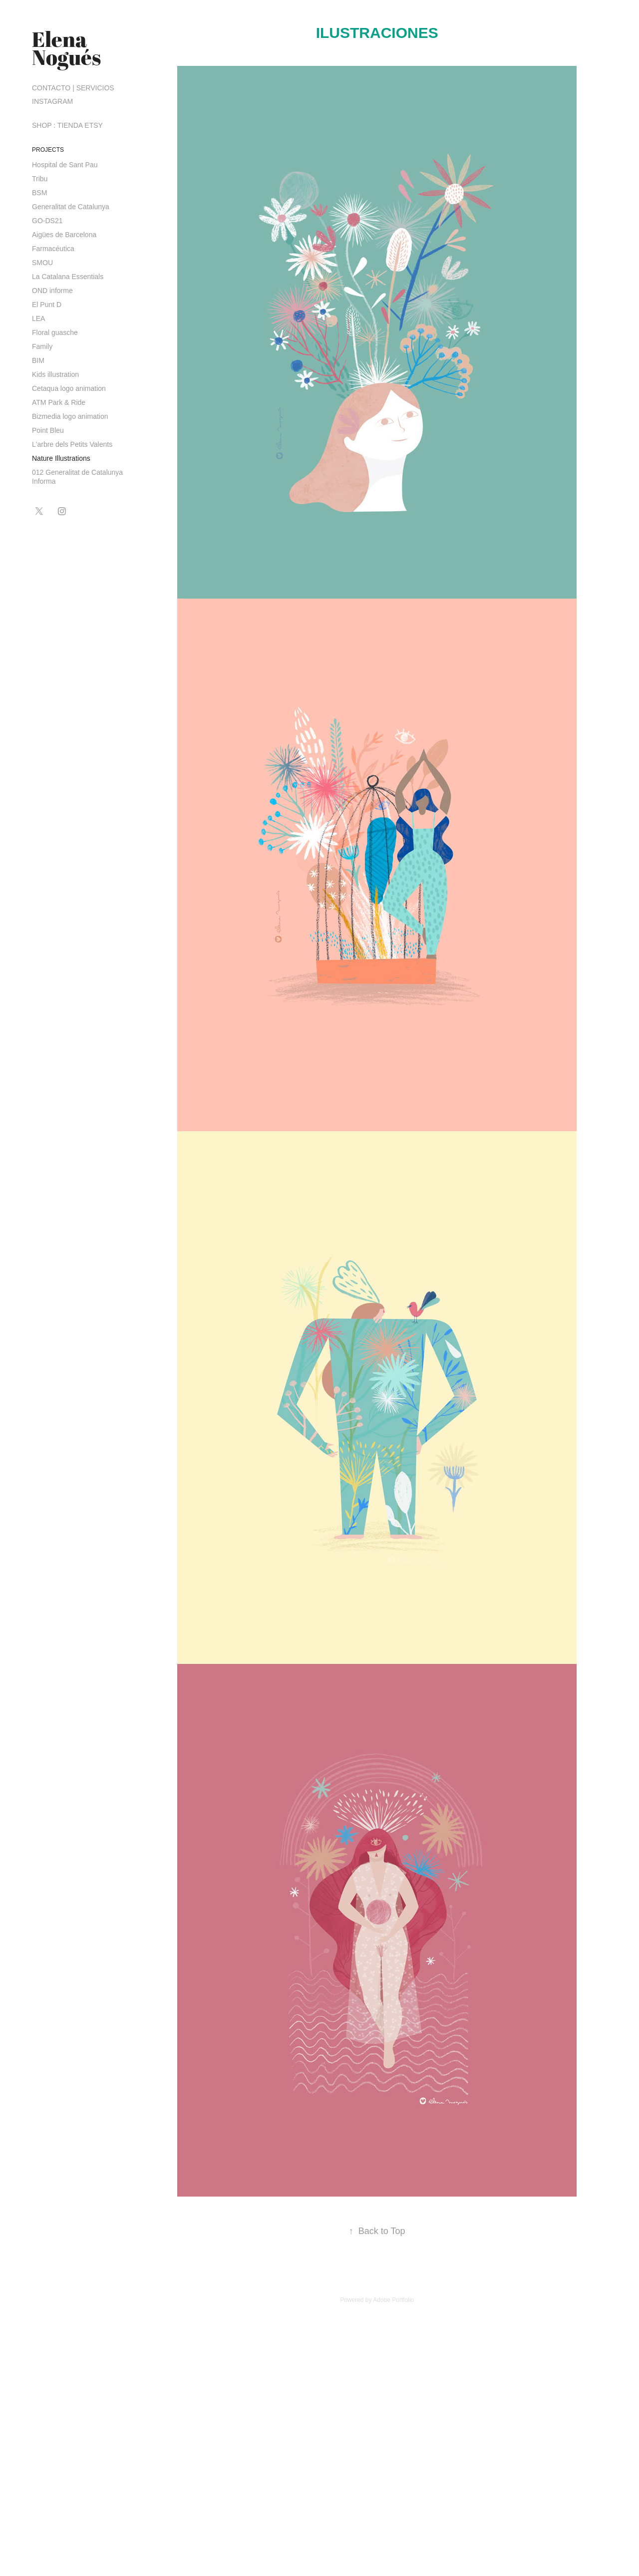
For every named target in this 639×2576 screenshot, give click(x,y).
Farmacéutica (53, 249)
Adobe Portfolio (393, 2299)
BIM (38, 360)
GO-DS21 (47, 221)
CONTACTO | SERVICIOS (73, 88)
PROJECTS (48, 149)
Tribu (39, 179)
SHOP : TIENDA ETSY (67, 125)
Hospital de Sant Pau (65, 165)
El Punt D (46, 305)
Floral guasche (55, 332)
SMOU (42, 263)
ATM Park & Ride (58, 402)
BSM (39, 193)
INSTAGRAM (52, 101)
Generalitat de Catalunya (70, 207)
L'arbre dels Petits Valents (72, 444)
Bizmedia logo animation (70, 416)
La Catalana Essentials (67, 277)
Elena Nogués (66, 48)
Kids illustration (55, 374)
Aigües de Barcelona (64, 235)
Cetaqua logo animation (69, 388)
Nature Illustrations (61, 458)
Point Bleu (48, 430)
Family (42, 346)
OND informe (52, 291)
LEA (38, 318)
